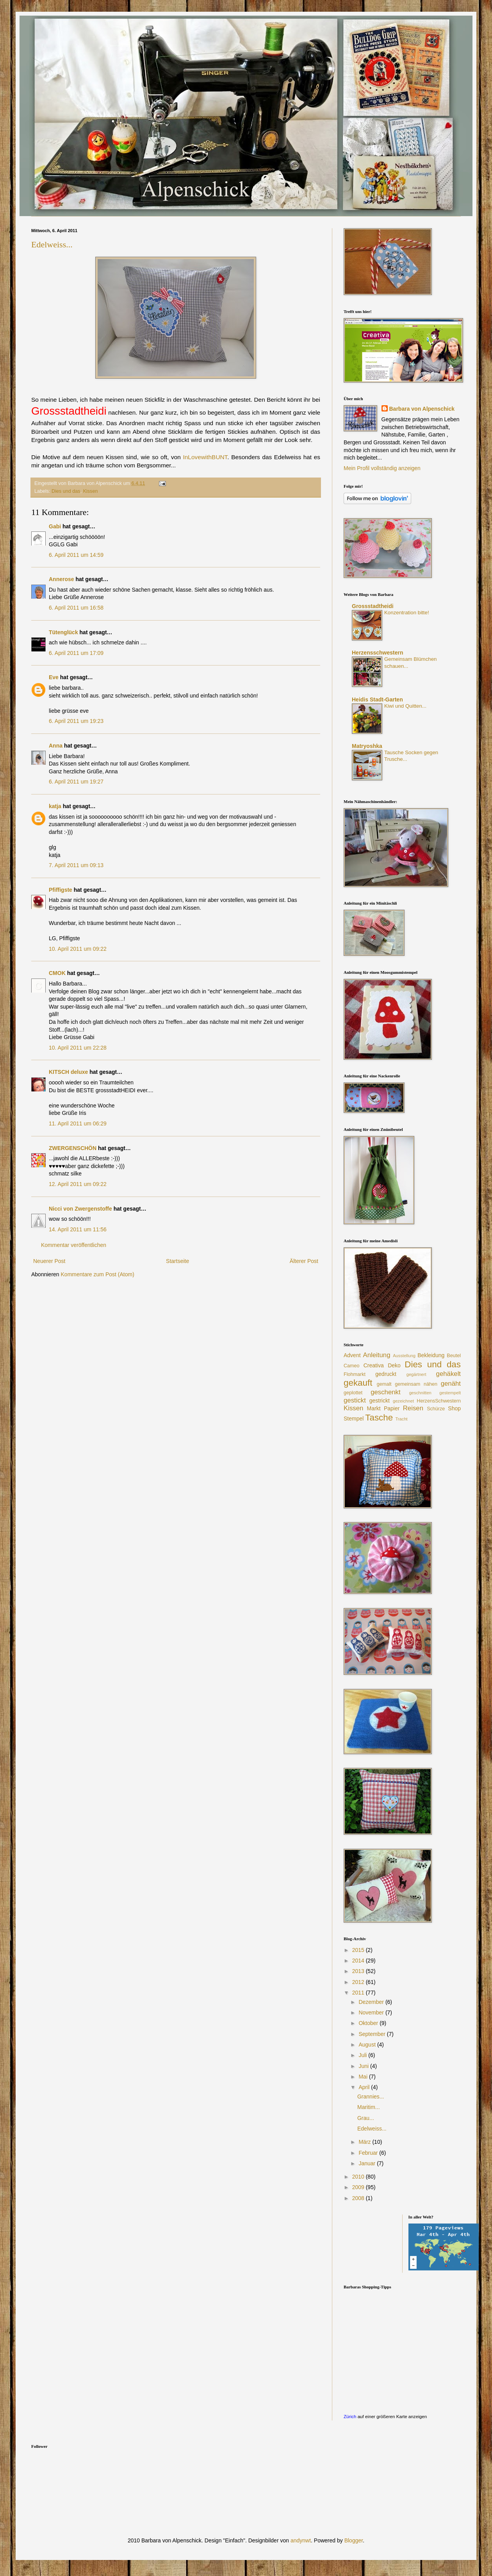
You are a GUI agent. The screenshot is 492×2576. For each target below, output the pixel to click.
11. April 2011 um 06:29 (78, 1123)
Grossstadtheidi (373, 606)
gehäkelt (448, 1373)
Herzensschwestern (377, 652)
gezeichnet (403, 1401)
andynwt (301, 2540)
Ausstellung (404, 1355)
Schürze (436, 1408)
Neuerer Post (49, 1261)
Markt (374, 1408)
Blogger (353, 2540)
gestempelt (450, 1392)
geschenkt (386, 1392)
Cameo (352, 1365)
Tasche (379, 1417)
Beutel (454, 1355)
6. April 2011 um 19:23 (76, 721)
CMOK (57, 973)
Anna (55, 745)
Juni (364, 2066)
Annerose (61, 579)
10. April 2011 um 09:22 (78, 949)
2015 (359, 1950)
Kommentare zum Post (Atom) (97, 1274)
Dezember (371, 2002)
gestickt (355, 1400)
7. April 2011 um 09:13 (76, 865)
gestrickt (379, 1400)
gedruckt (385, 1374)
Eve (54, 677)
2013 (359, 1971)
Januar (367, 2163)
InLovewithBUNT (205, 457)
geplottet (353, 1392)
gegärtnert (416, 1374)
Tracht (401, 1419)
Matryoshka (367, 746)
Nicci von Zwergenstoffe (80, 1209)
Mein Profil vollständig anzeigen (382, 468)
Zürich (350, 2416)
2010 (359, 2177)
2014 (359, 1960)
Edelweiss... (52, 244)
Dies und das (66, 491)
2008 (359, 2198)
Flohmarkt (354, 1374)
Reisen (413, 1408)
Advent (352, 1355)
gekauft (358, 1383)
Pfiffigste (60, 890)
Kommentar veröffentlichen (73, 1245)
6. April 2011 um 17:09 (76, 653)
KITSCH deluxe (68, 1072)
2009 (359, 2187)
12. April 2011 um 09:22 (78, 1184)
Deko (394, 1365)
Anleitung (376, 1355)
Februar (368, 2153)
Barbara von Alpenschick (422, 409)
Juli (363, 2055)
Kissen (90, 491)
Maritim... (368, 2107)
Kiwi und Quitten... (405, 706)
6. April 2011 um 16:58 (76, 608)
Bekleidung (430, 1355)
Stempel (354, 1418)
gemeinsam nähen (416, 1384)
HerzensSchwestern (439, 1401)
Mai (363, 2076)
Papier (391, 1408)
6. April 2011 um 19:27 (76, 781)
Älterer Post (304, 1261)
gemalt (384, 1384)
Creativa (374, 1365)
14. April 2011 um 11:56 (78, 1229)
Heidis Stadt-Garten (377, 699)
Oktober (369, 2023)
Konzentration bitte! (406, 612)
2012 (359, 1982)
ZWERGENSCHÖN (72, 1148)
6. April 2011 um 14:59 (76, 555)
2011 (359, 1992)
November (371, 2012)
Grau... (365, 2118)
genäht (451, 1383)
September (372, 2034)
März (365, 2142)
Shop (454, 1408)
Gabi (55, 526)
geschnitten (420, 1392)
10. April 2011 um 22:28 (78, 1048)
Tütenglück (63, 632)
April (364, 2087)
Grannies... (370, 2096)
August (367, 2044)
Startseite (177, 1261)
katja (55, 806)
